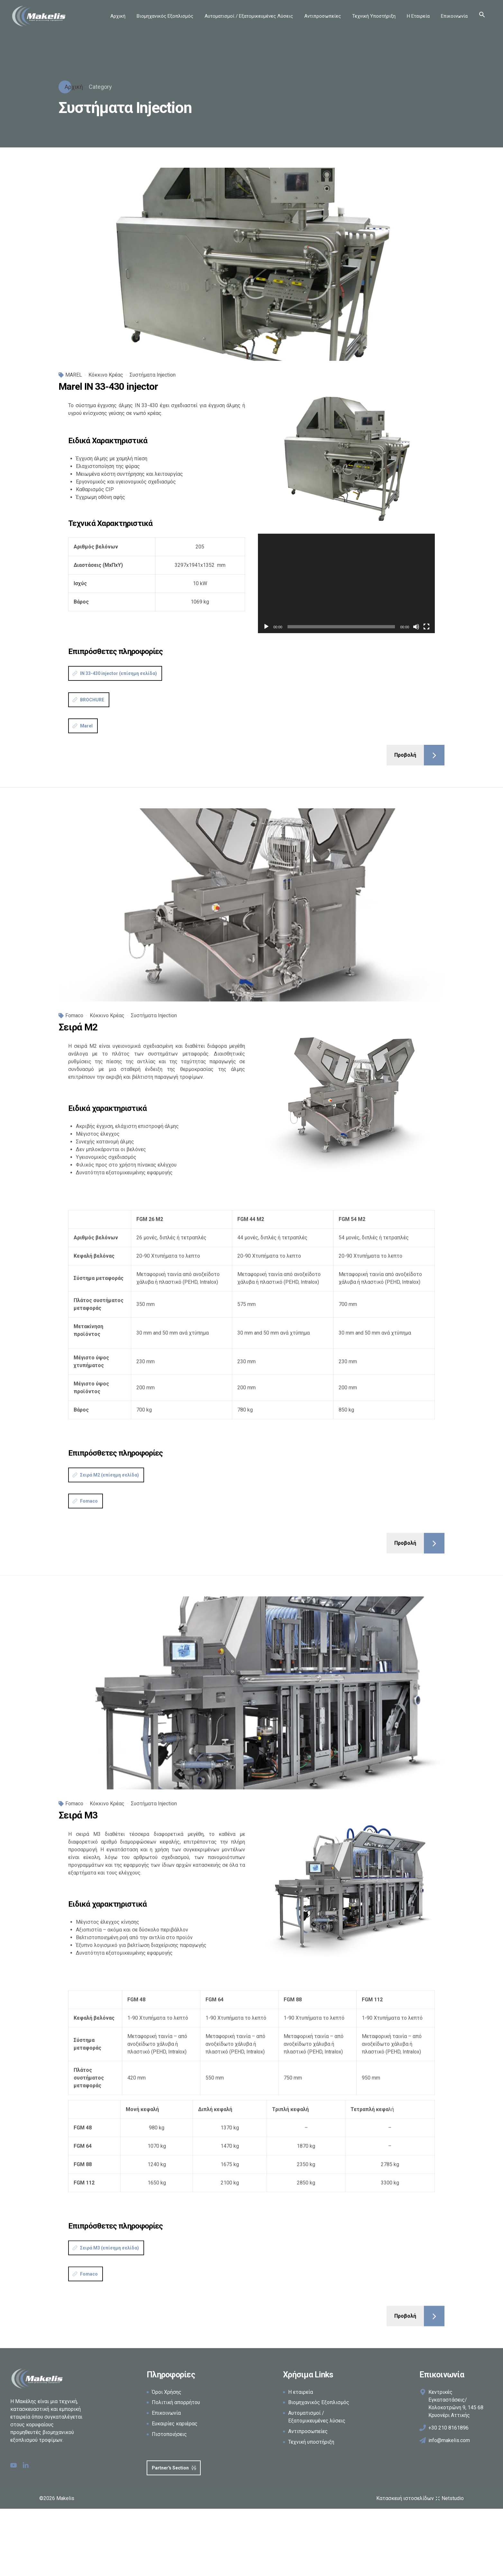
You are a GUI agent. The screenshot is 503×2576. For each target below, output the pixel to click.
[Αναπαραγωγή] (266, 626)
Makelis (65, 2498)
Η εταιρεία (300, 2392)
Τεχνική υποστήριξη (311, 2442)
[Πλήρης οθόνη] (426, 626)
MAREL (73, 375)
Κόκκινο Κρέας (105, 375)
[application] (346, 583)
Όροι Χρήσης (166, 2392)
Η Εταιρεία (418, 16)
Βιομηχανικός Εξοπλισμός (165, 16)
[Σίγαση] (416, 626)
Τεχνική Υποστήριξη (374, 16)
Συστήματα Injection (153, 375)
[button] (482, 16)
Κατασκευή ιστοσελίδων (420, 2498)
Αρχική (117, 16)
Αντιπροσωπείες (322, 16)
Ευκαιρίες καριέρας (174, 2424)
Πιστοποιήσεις (169, 2434)
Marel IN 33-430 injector (108, 386)
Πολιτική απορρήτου (176, 2402)
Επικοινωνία (454, 16)
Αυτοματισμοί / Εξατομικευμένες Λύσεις (249, 16)
